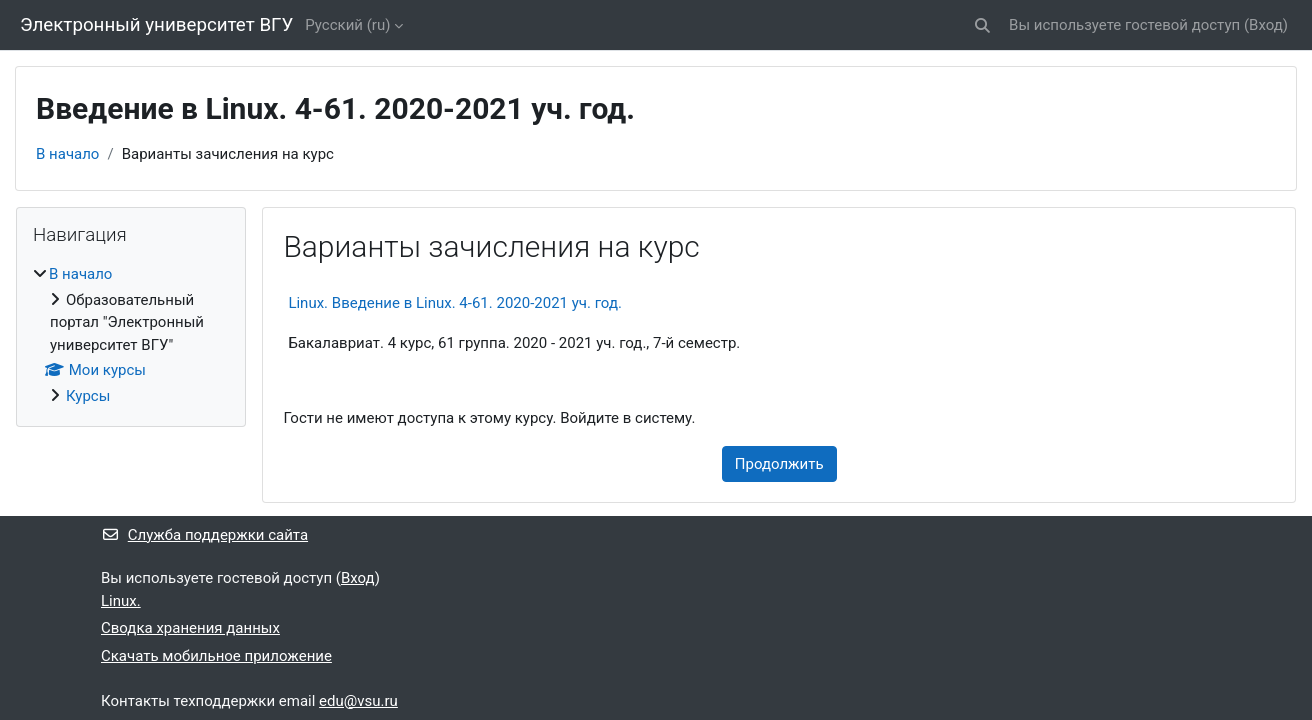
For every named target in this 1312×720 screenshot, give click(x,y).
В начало (67, 154)
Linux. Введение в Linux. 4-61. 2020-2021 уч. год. (455, 303)
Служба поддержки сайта (204, 535)
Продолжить (779, 464)
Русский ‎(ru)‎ (347, 25)
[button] (982, 25)
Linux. (121, 601)
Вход (1266, 25)
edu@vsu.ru (358, 701)
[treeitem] (131, 335)
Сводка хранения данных (190, 628)
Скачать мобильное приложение (216, 656)
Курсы (88, 396)
